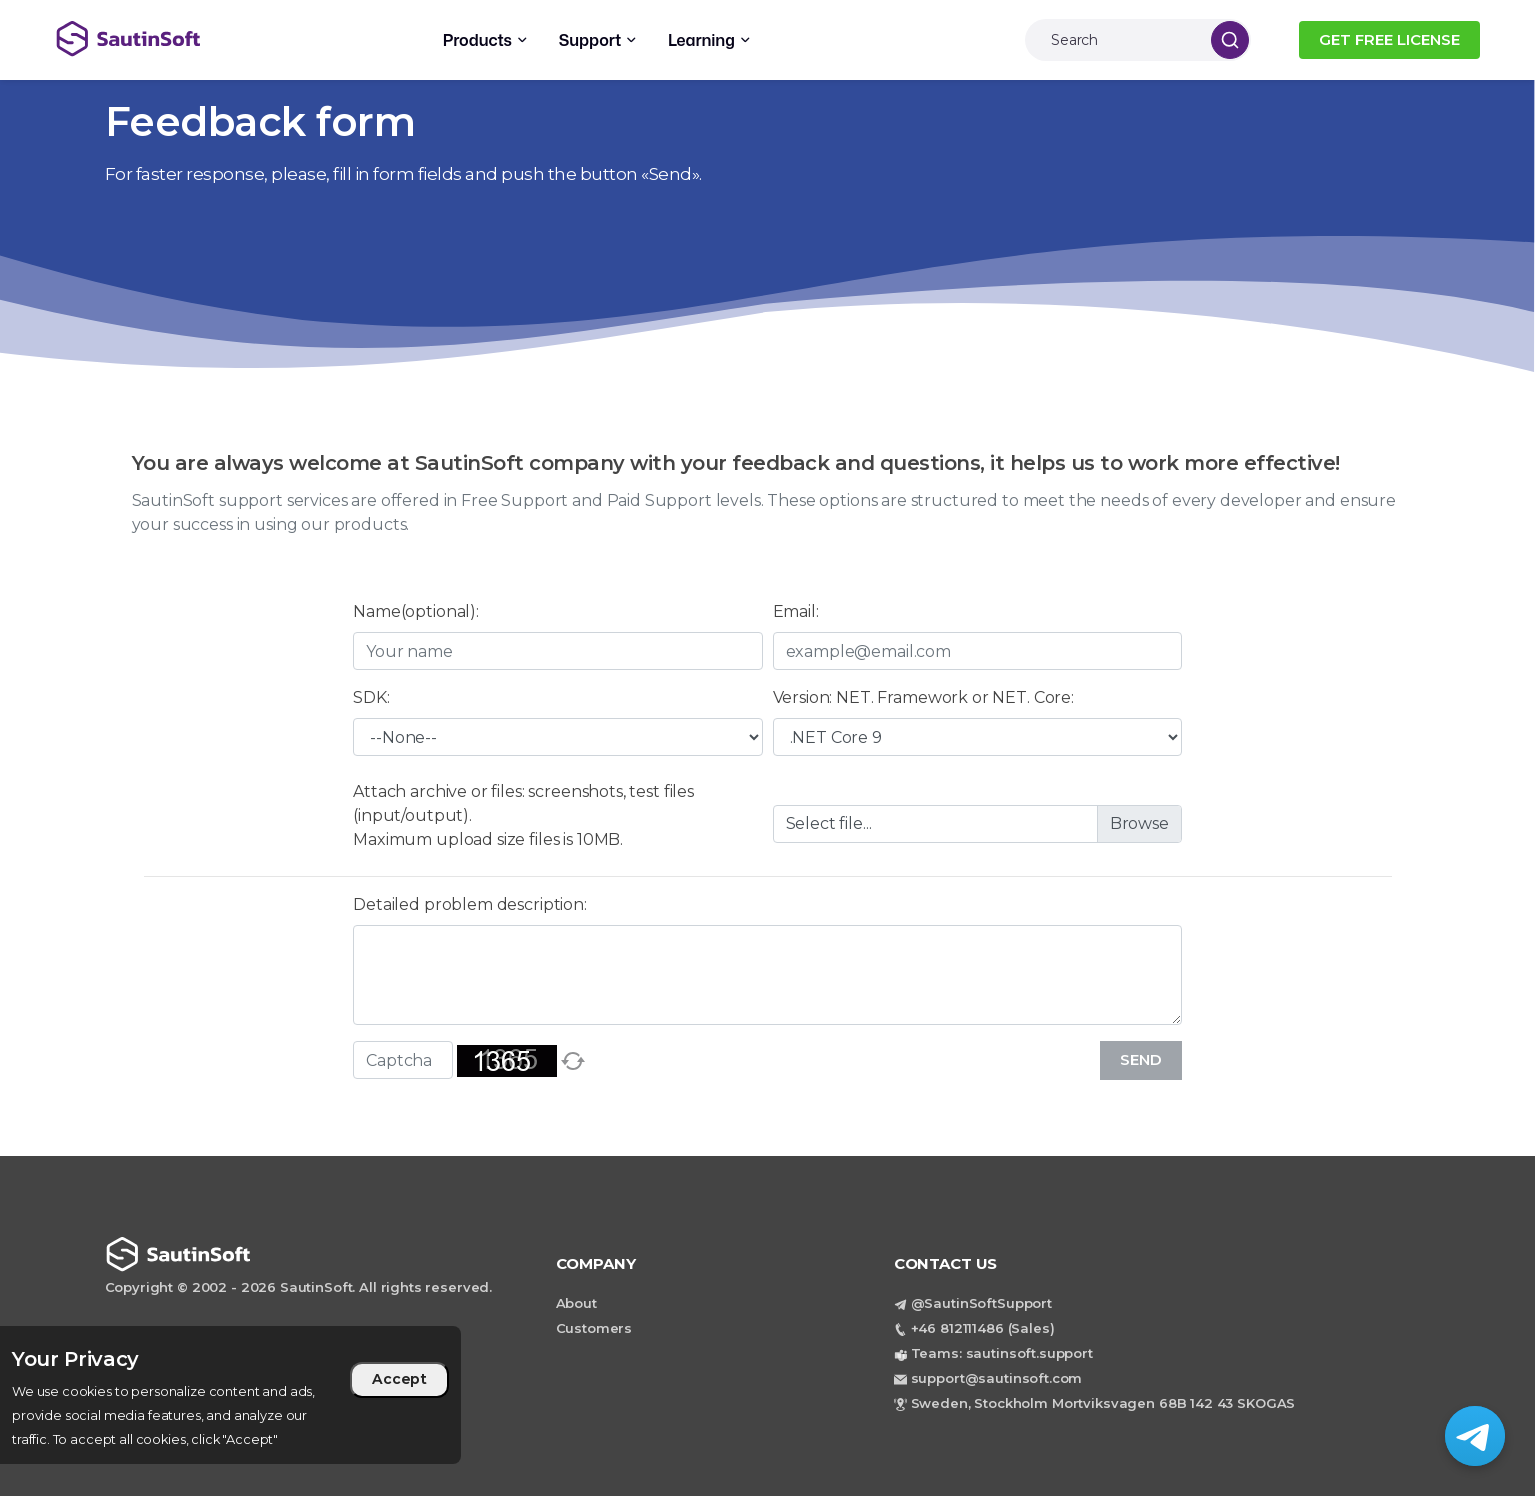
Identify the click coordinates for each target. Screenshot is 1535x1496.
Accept (399, 1379)
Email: (796, 611)
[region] (230, 1395)
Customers (594, 1328)
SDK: (371, 697)
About (576, 1303)
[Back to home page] (210, 38)
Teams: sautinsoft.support (1002, 1353)
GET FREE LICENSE (1389, 39)
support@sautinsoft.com (997, 1378)
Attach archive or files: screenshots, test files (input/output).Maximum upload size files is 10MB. (523, 815)
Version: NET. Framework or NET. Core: (923, 697)
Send (1141, 1059)
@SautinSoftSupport (981, 1303)
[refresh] (573, 1061)
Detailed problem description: (470, 904)
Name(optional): (416, 611)
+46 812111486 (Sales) (983, 1328)
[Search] (1113, 40)
